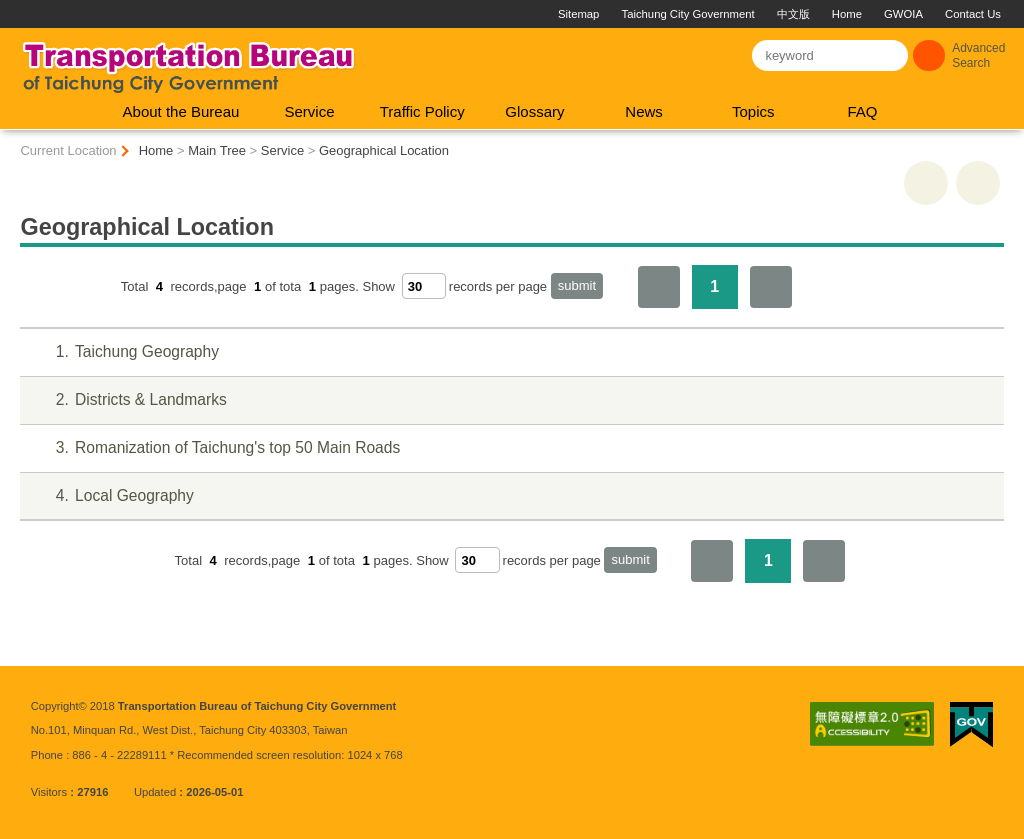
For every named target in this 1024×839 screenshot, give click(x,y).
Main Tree (217, 150)
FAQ (862, 111)
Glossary (534, 111)
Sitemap (578, 14)
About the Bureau (181, 111)
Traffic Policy (422, 111)
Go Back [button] (978, 183)
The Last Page (771, 287)
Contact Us (973, 14)
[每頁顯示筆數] (424, 286)
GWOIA (903, 14)
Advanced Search (978, 55)
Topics (753, 111)
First (659, 287)
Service (310, 111)
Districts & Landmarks (128, 400)
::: (8, 7)
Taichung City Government (688, 14)
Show (378, 286)
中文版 (793, 14)
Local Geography (112, 496)
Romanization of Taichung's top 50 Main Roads (215, 448)
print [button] (926, 183)
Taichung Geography (125, 352)
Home (847, 14)
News (644, 111)
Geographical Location (384, 150)
